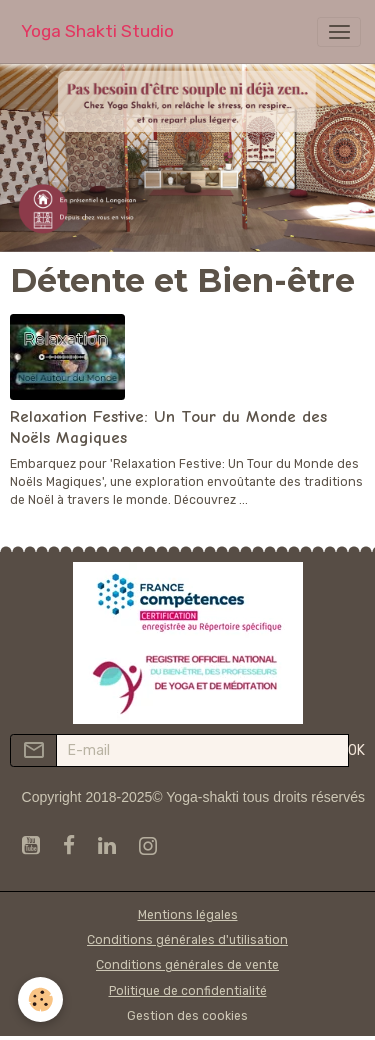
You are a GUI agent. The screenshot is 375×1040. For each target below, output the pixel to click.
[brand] (97, 31)
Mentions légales (188, 915)
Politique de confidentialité (188, 991)
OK (356, 750)
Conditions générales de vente (187, 965)
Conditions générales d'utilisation (187, 940)
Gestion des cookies (187, 1016)
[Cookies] (40, 999)
